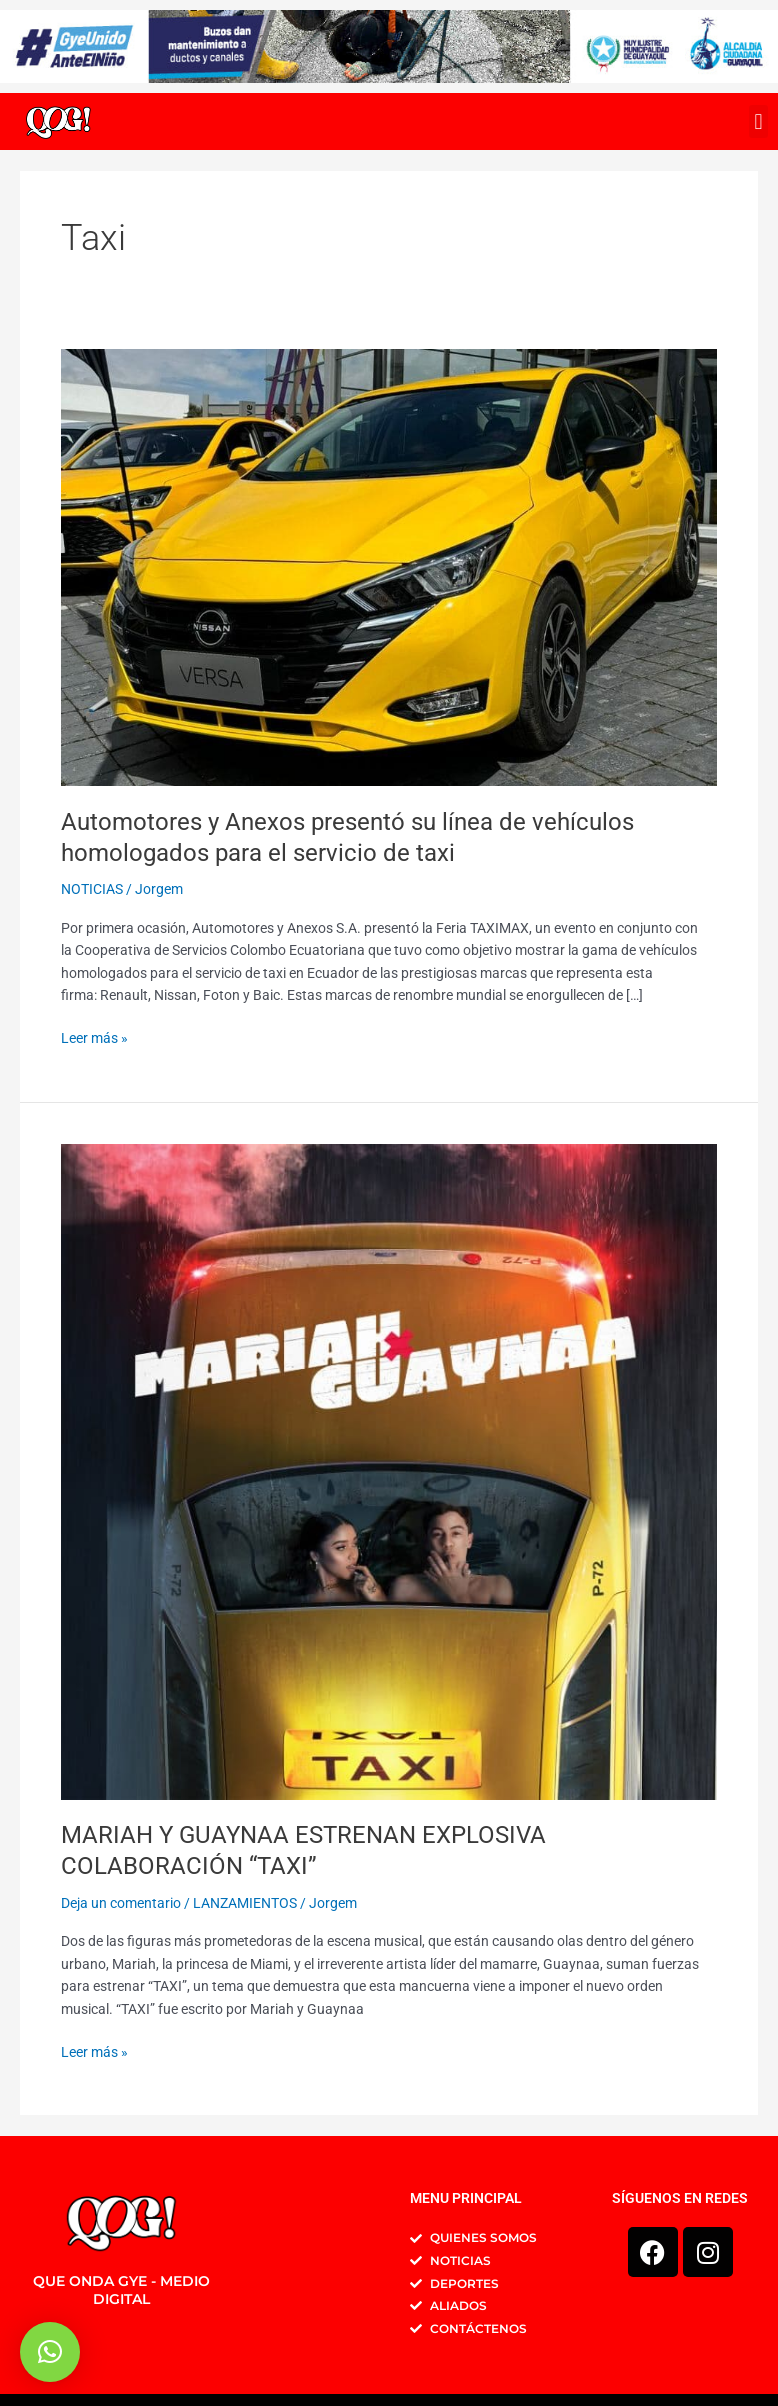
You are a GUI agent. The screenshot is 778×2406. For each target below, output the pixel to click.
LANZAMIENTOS (245, 1903)
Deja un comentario (121, 1903)
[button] (758, 121)
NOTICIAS (92, 889)
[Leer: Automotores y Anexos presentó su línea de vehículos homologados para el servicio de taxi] (389, 566)
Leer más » (94, 1036)
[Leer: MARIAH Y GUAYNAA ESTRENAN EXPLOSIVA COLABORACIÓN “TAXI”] (389, 1471)
